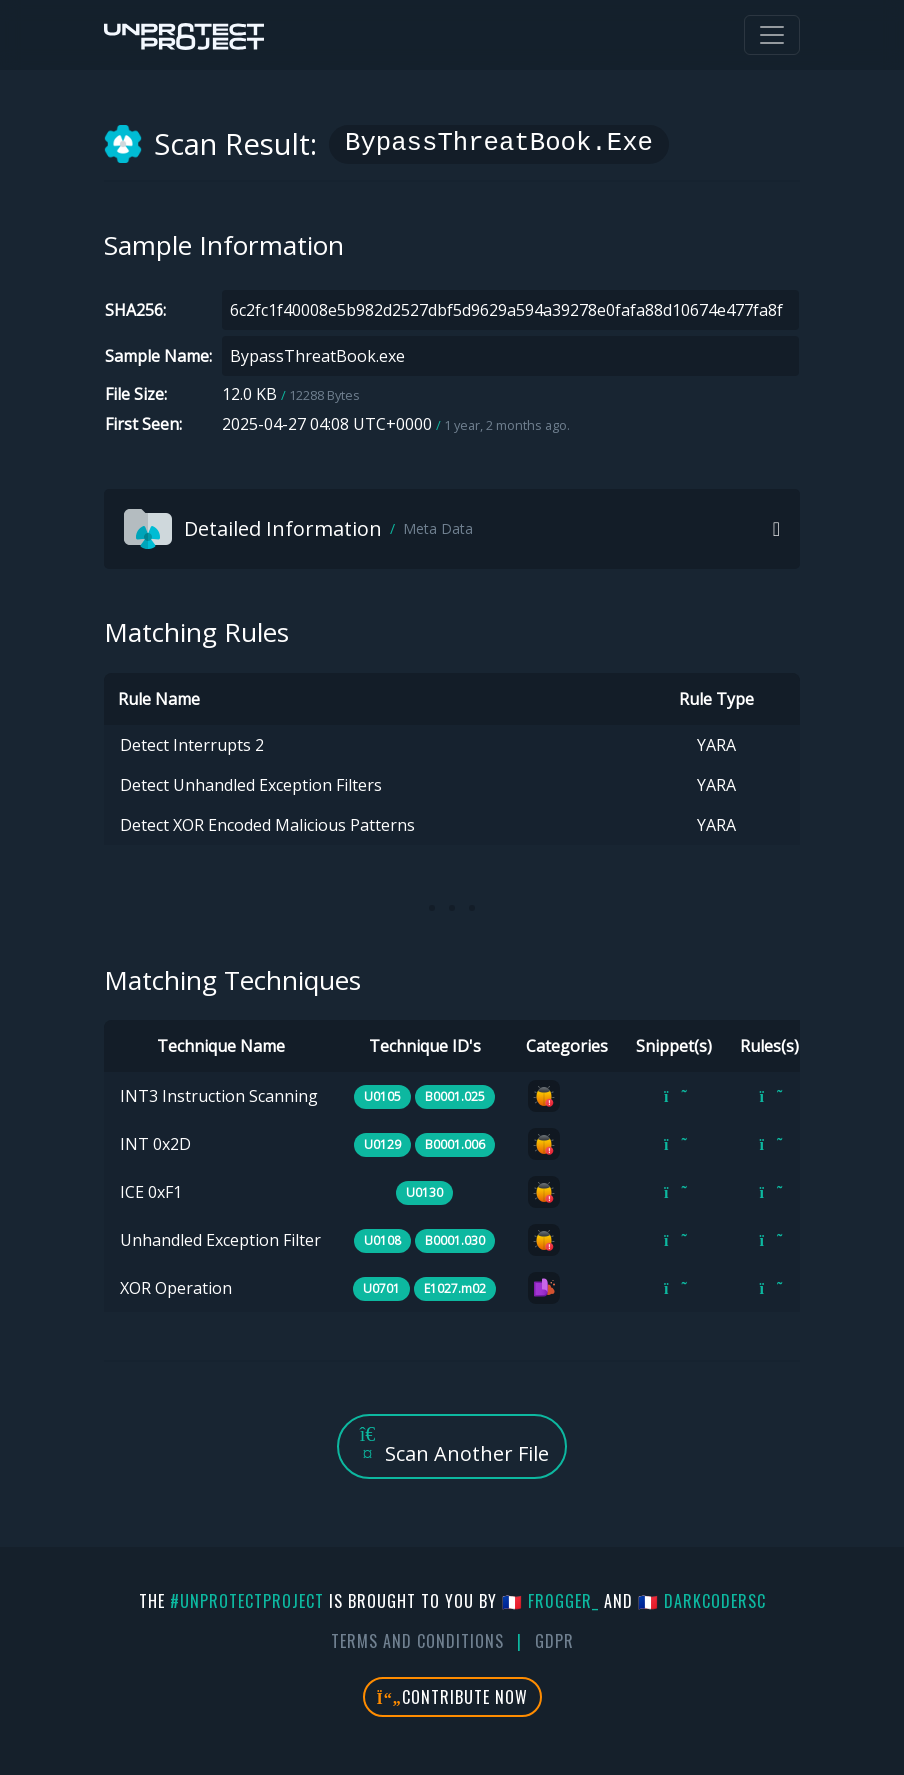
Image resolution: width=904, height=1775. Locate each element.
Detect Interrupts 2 (192, 745)
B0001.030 (455, 1240)
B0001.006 (455, 1144)
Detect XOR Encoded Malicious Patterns (267, 825)
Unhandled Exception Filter (220, 1240)
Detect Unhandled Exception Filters (251, 785)
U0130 (424, 1192)
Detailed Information (298, 529)
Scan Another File (452, 1445)
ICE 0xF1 (151, 1192)
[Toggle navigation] (772, 35)
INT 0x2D (155, 1144)
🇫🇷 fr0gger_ (550, 1601)
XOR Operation (176, 1288)
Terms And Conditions (417, 1641)
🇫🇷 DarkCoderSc (702, 1601)
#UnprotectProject (247, 1601)
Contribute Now (452, 1697)
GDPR (554, 1641)
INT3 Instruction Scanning (219, 1096)
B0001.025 (455, 1096)
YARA (716, 745)
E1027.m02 (455, 1288)
